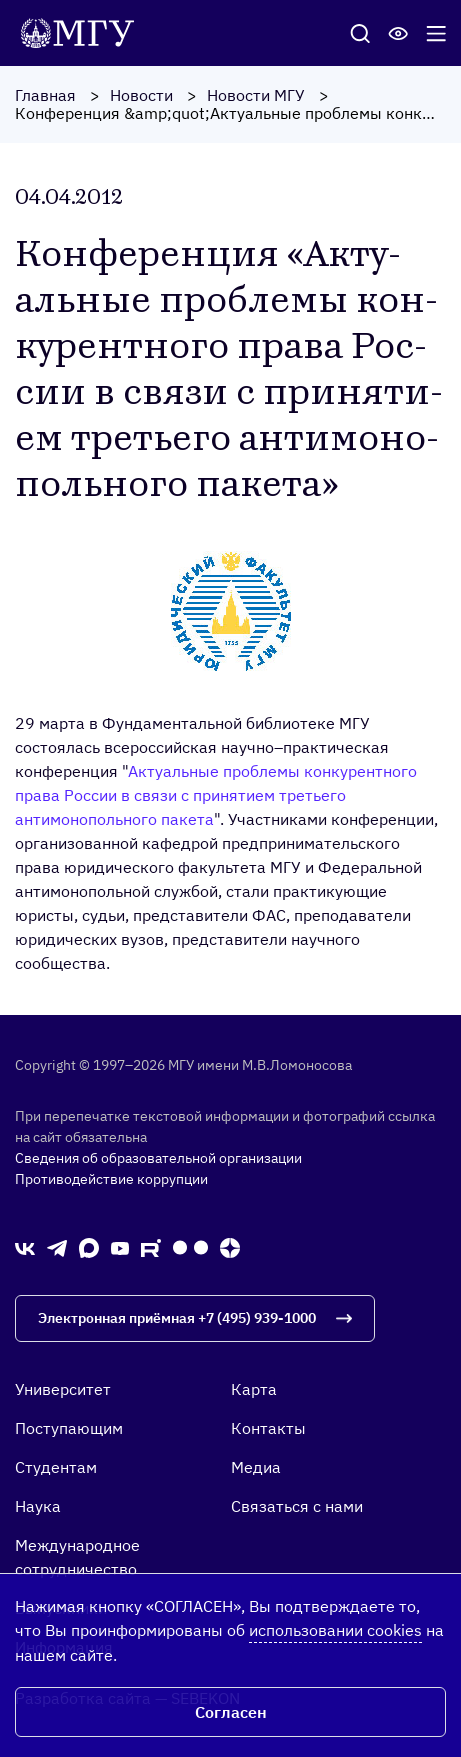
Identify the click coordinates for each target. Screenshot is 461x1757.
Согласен (231, 1712)
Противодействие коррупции (111, 1179)
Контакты (268, 1428)
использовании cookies (335, 1630)
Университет (63, 1389)
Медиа (256, 1467)
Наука (38, 1506)
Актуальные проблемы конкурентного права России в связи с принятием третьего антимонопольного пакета (216, 795)
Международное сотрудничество (77, 1557)
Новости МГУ (256, 95)
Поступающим (69, 1428)
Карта (254, 1389)
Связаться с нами (297, 1506)
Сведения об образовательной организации (158, 1158)
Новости (141, 95)
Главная (45, 95)
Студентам (56, 1467)
